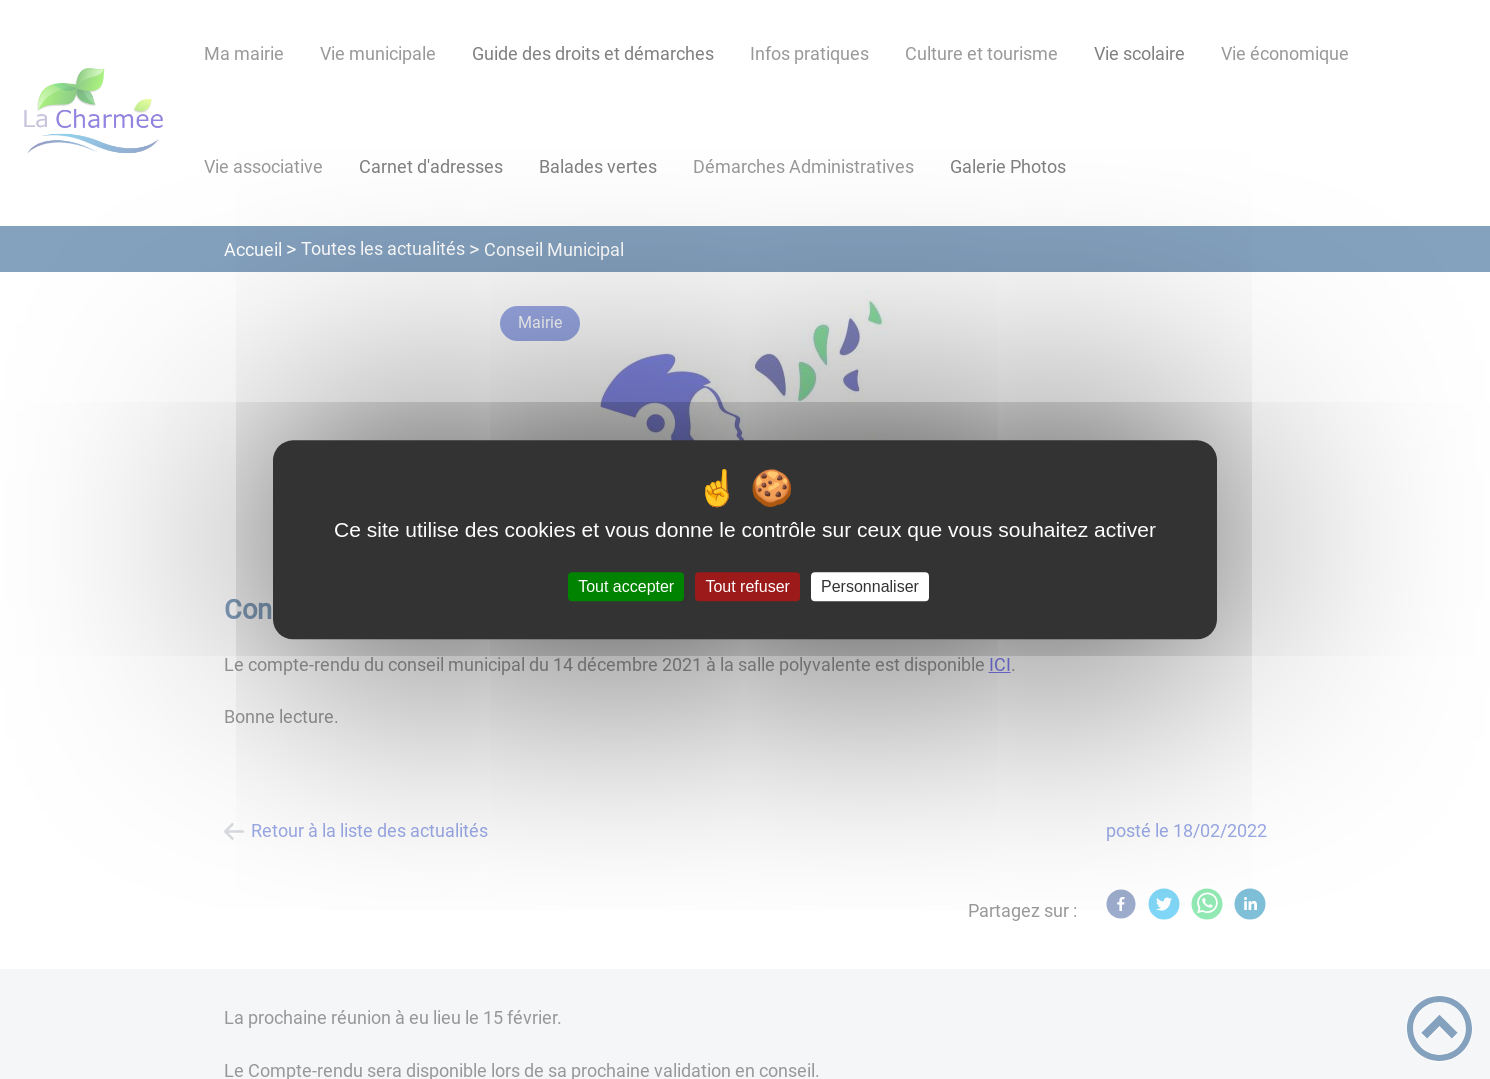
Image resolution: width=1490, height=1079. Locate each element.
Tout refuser (747, 586)
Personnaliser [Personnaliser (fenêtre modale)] (870, 586)
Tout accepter (626, 586)
